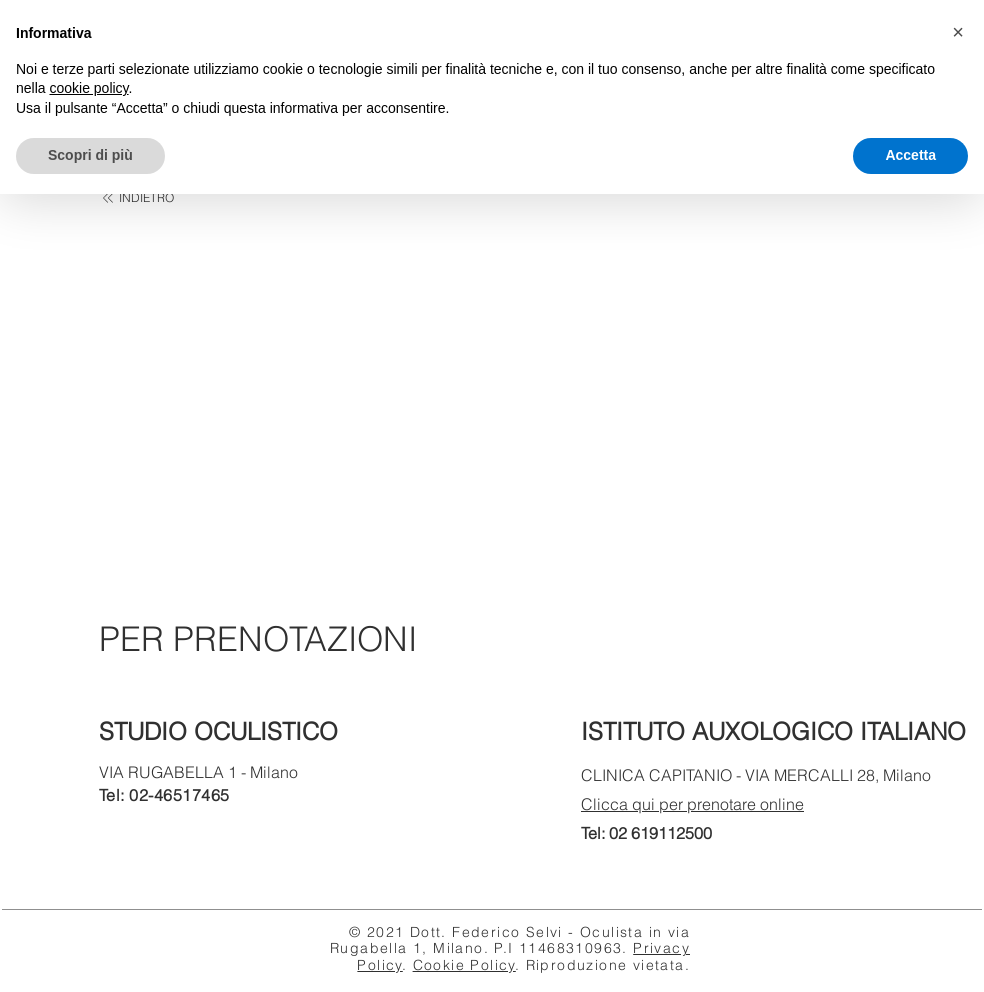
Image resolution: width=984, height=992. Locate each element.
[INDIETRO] (137, 198)
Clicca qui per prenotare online (692, 804)
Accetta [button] (910, 155)
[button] (958, 32)
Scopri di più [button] (90, 155)
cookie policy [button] (88, 88)
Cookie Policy (464, 965)
